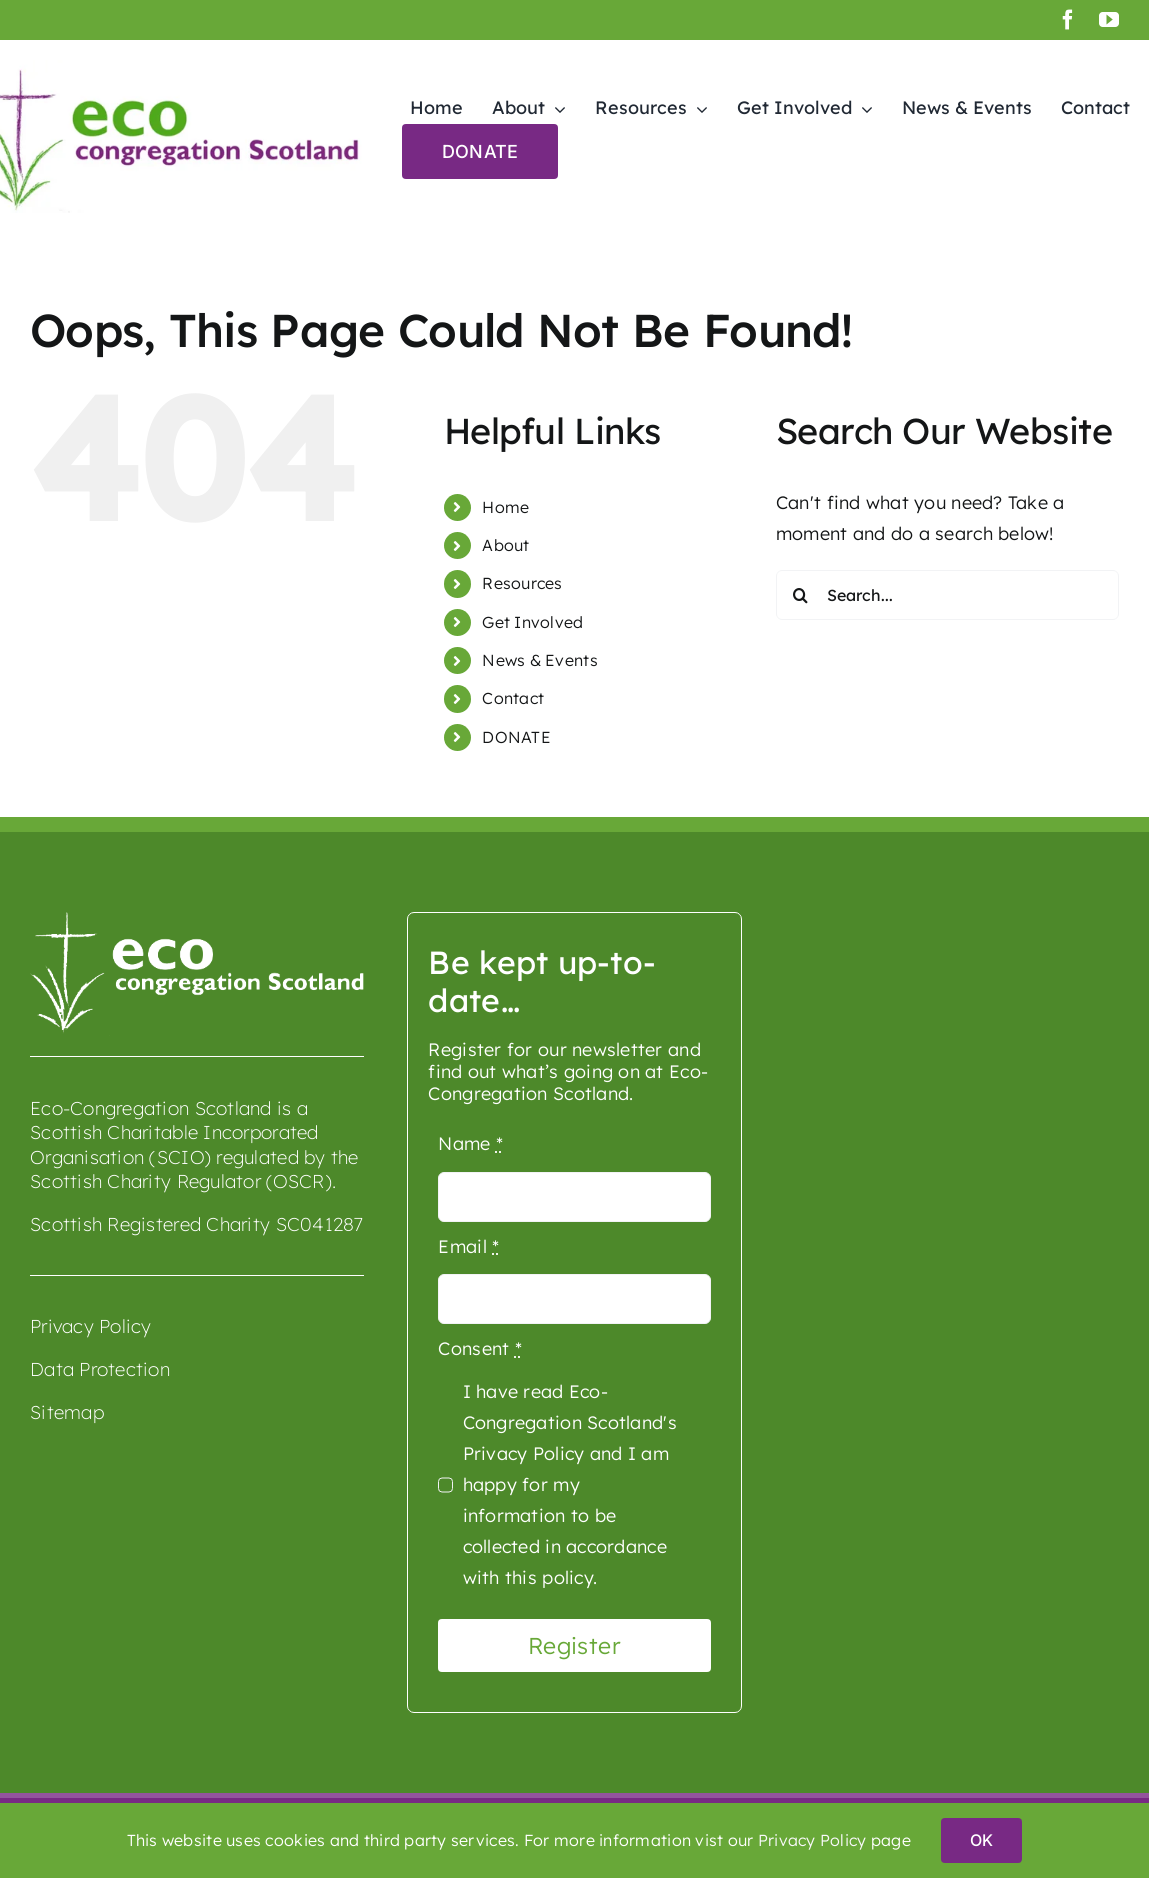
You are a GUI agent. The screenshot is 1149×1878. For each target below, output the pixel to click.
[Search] (801, 595)
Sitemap (67, 1412)
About (505, 545)
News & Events (540, 660)
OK (981, 1840)
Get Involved (532, 622)
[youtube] (1109, 20)
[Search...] (947, 595)
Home (505, 507)
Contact (513, 698)
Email (468, 1246)
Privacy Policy (91, 1326)
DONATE (516, 737)
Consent (479, 1348)
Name (470, 1143)
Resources (522, 583)
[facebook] (1068, 20)
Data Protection (100, 1369)
